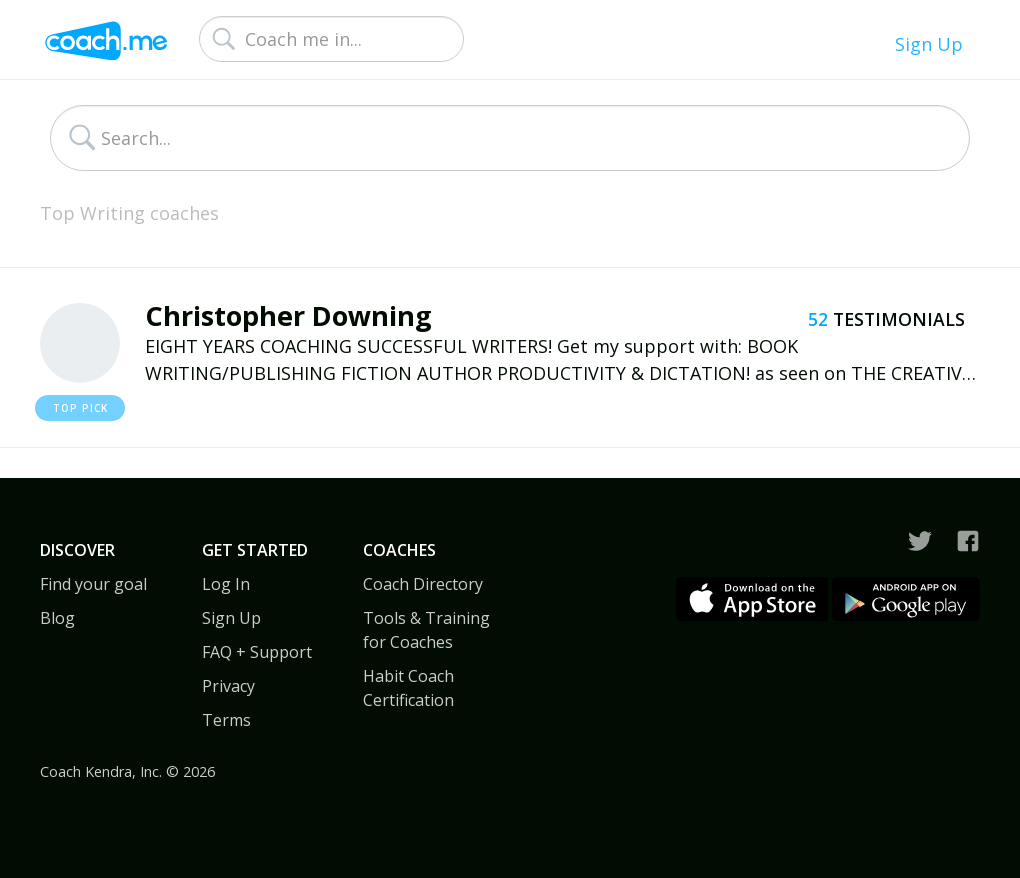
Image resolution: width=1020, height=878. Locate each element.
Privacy (228, 686)
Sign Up (929, 44)
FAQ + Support (257, 652)
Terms (226, 720)
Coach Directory (423, 584)
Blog (57, 618)
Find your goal (93, 584)
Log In (226, 584)
